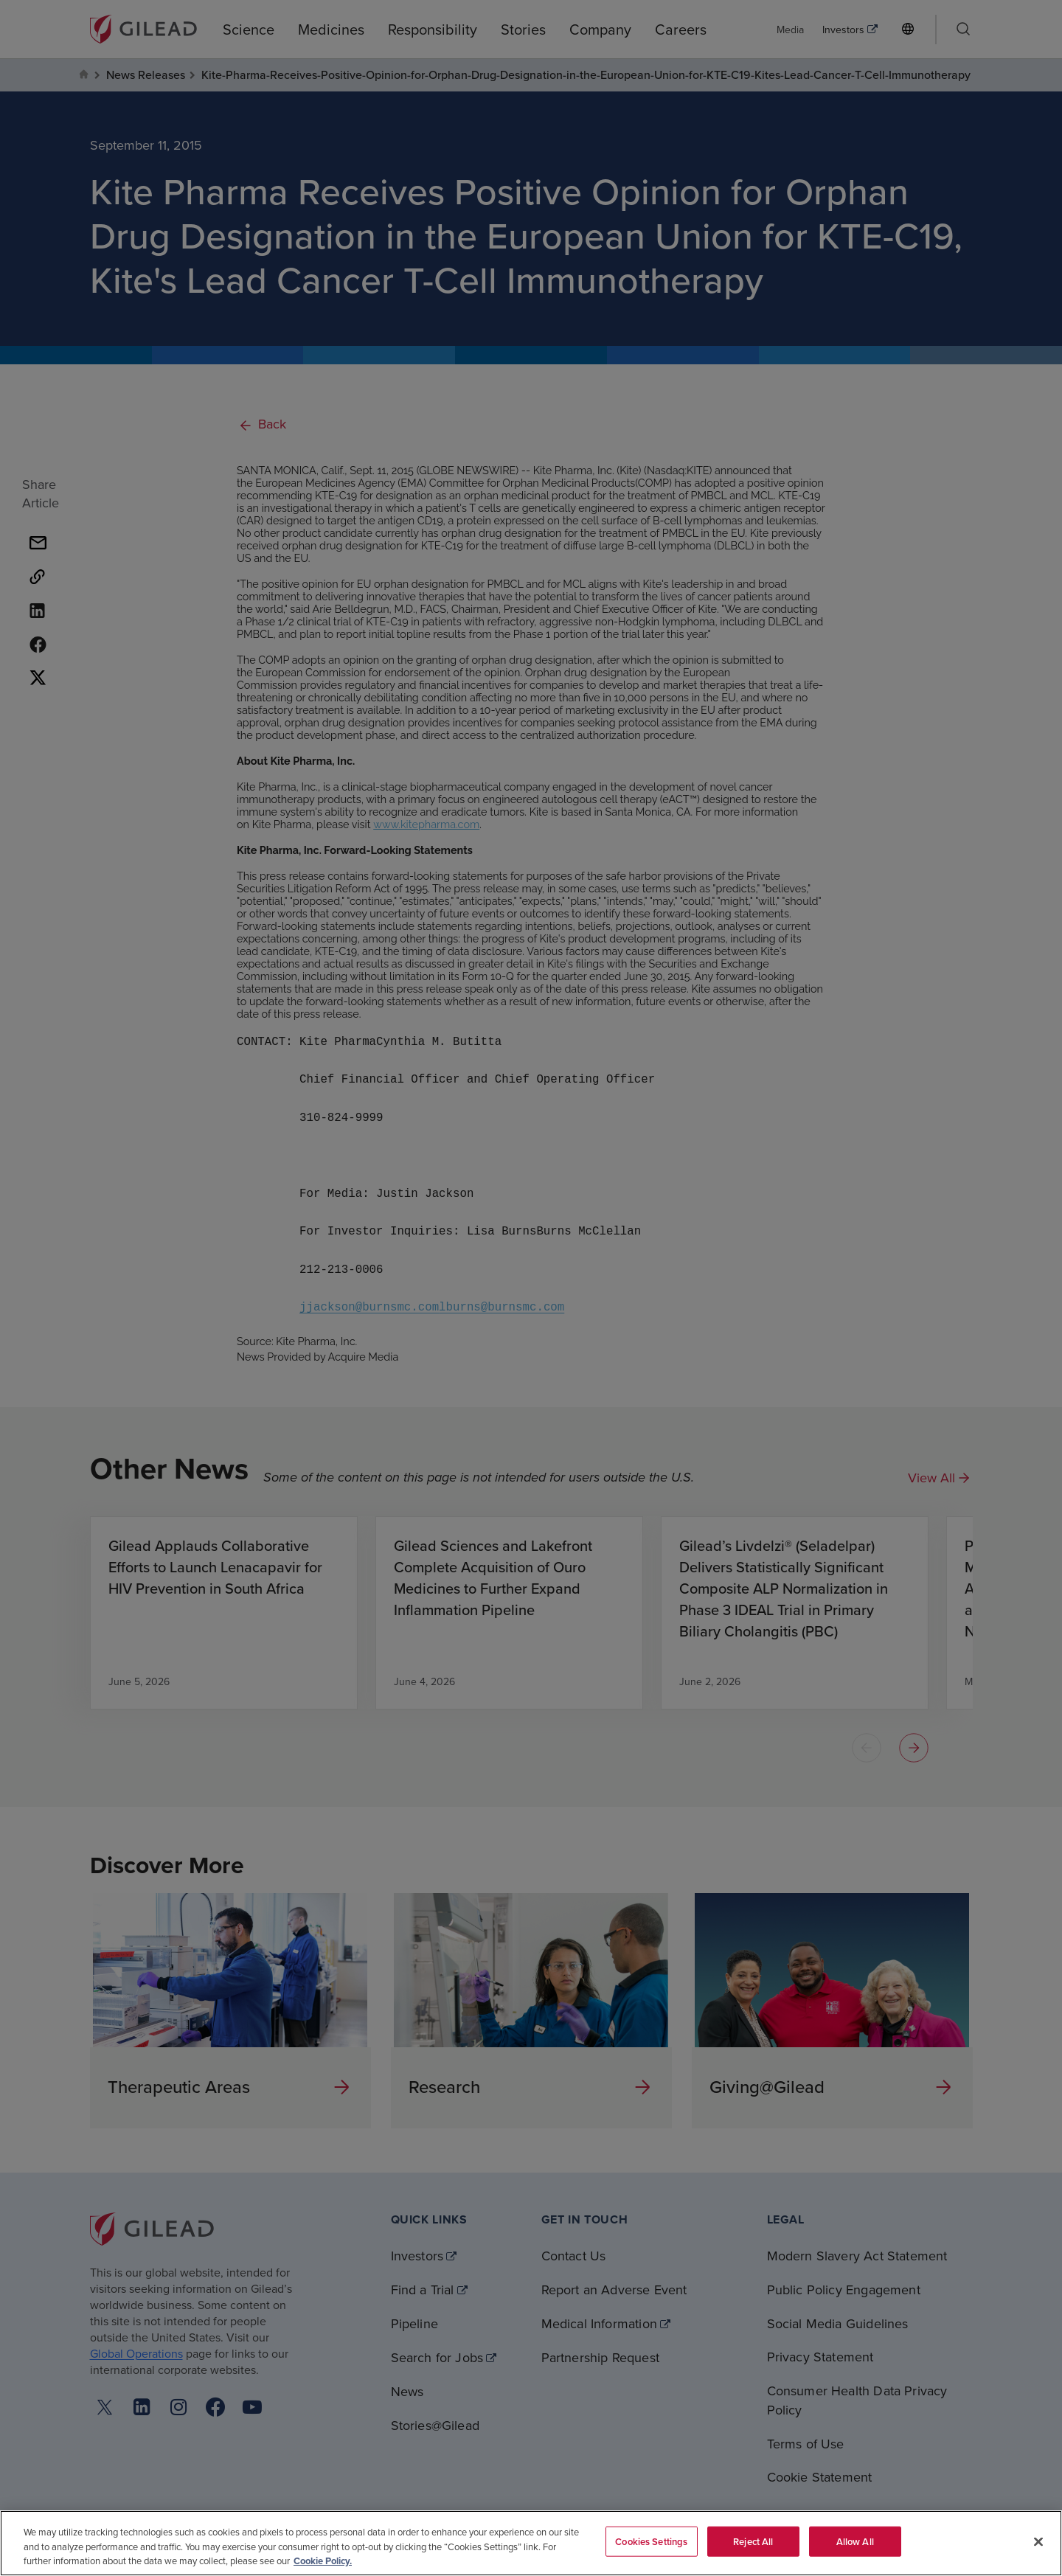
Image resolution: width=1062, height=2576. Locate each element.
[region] (531, 2543)
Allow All (855, 2541)
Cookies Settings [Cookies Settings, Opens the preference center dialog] (651, 2541)
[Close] (1038, 2541)
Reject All (753, 2541)
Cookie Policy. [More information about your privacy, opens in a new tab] (323, 2561)
